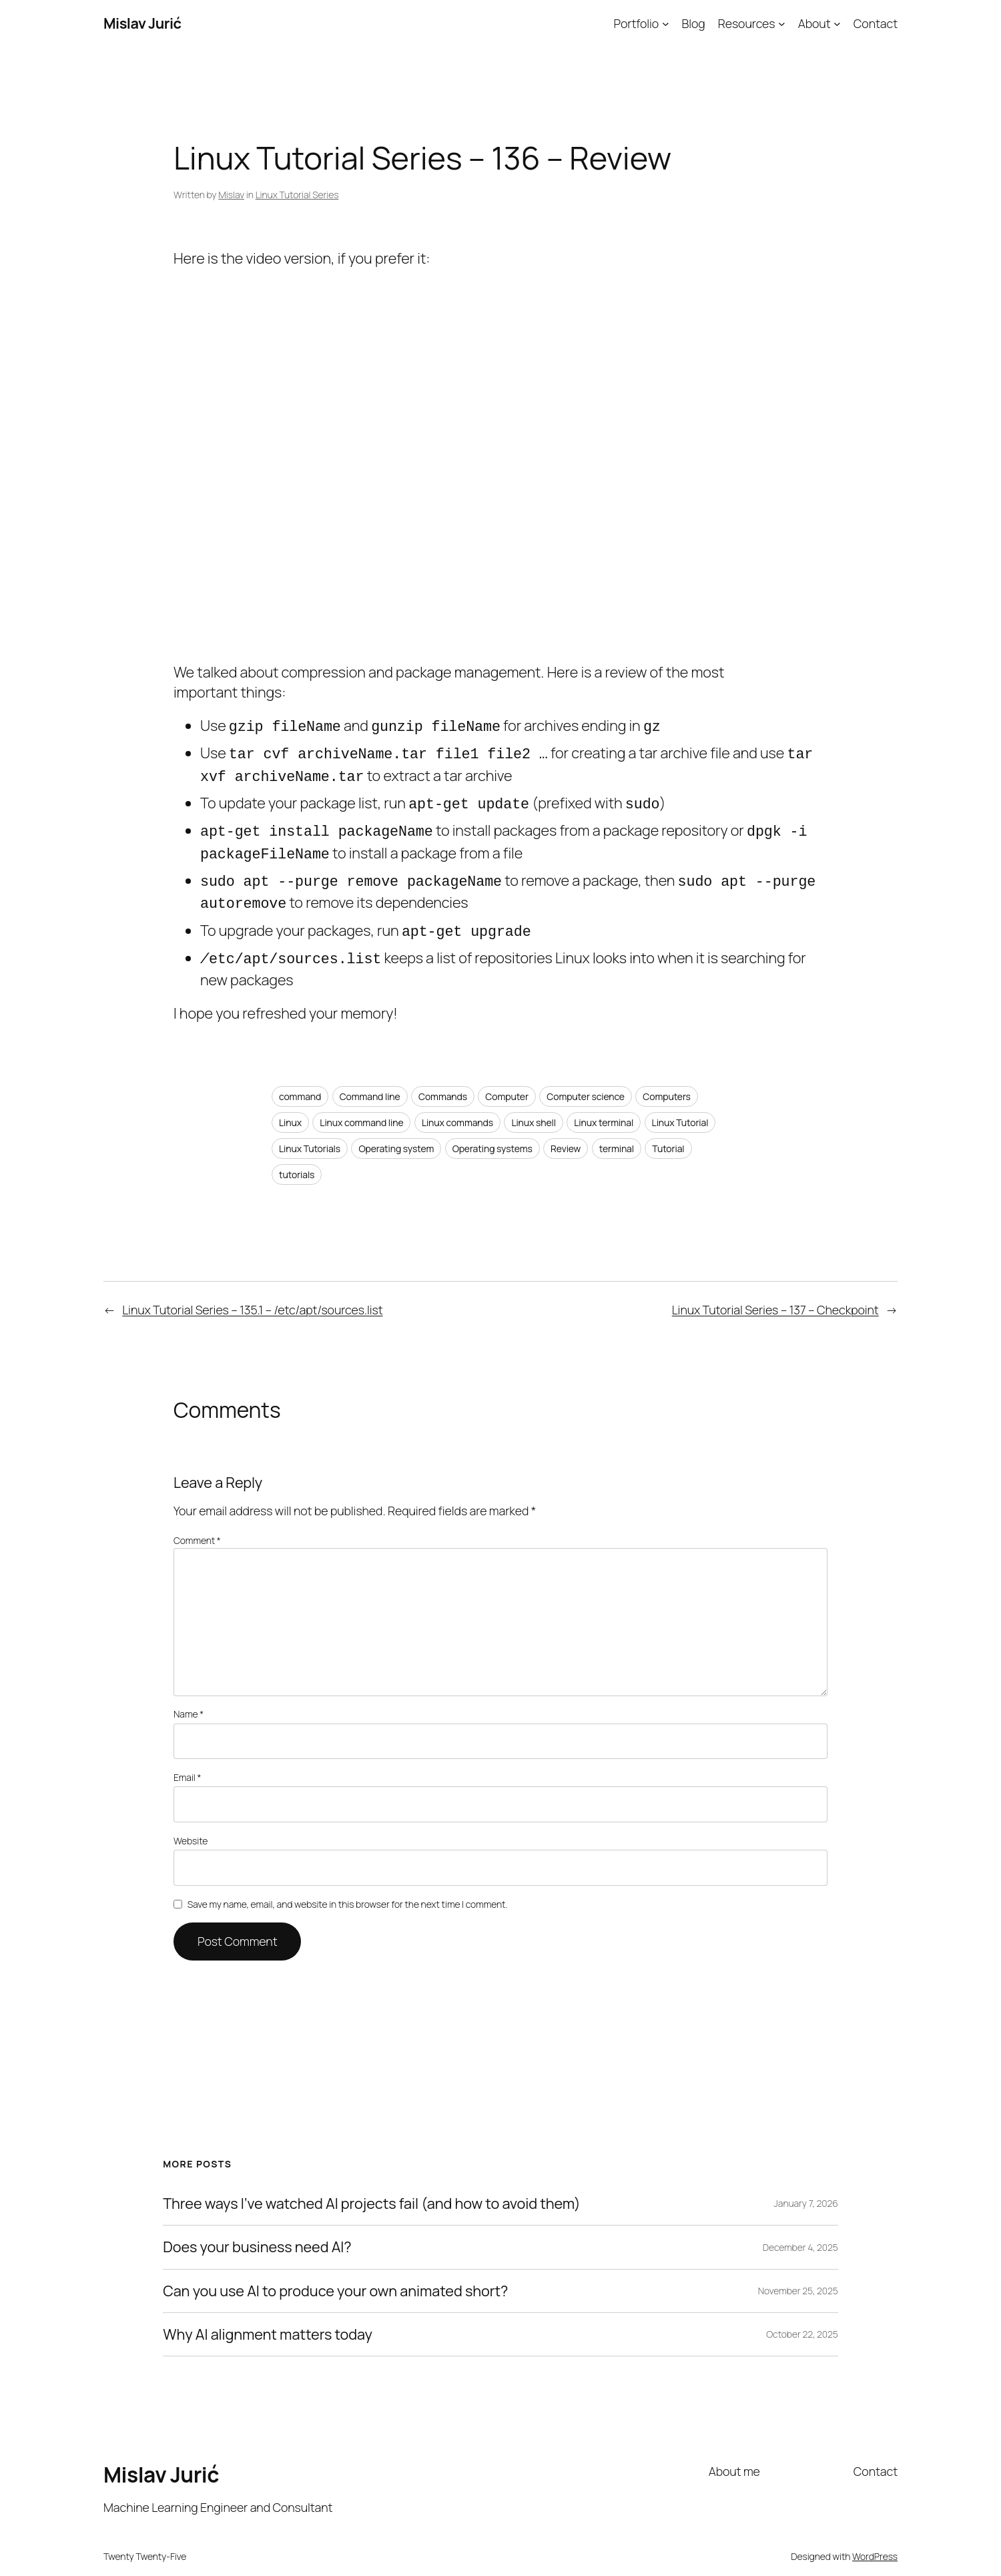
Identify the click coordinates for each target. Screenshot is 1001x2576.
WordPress (875, 2536)
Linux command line (361, 1102)
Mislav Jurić (142, 23)
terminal (616, 1128)
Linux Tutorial (680, 1102)
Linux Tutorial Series (297, 194)
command (300, 1076)
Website (191, 1820)
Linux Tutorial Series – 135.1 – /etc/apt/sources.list (252, 1290)
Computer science (586, 1076)
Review (566, 1128)
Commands (442, 1076)
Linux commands (457, 1102)
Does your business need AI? (257, 2227)
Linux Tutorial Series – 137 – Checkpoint (775, 1290)
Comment (197, 1520)
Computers (667, 1076)
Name (189, 1694)
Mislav (231, 194)
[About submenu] (837, 23)
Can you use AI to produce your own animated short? (335, 2271)
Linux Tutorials (309, 1128)
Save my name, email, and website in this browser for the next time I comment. (348, 1884)
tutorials (296, 1154)
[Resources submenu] (781, 23)
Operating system (396, 1128)
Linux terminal (603, 1102)
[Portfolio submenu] (665, 23)
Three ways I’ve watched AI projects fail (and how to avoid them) (372, 2183)
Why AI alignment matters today (267, 2314)
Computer (507, 1076)
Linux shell (533, 1102)
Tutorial (668, 1128)
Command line (370, 1076)
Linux (290, 1102)
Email (187, 1757)
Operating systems (492, 1128)
